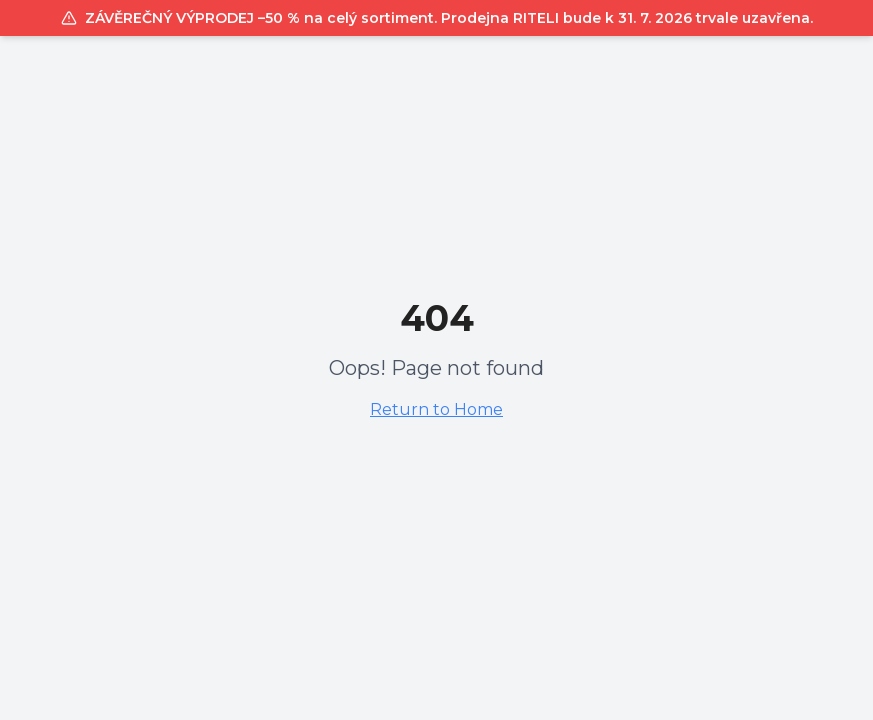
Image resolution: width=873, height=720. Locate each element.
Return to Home (436, 409)
